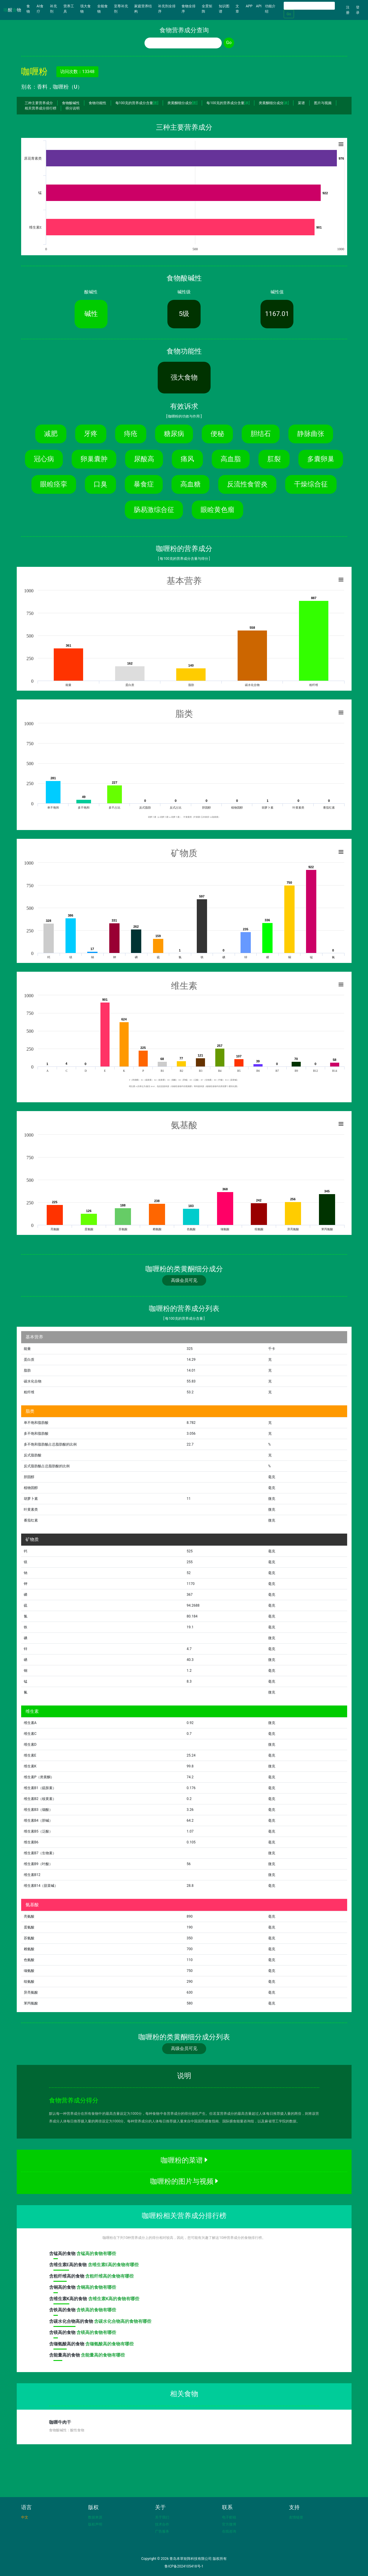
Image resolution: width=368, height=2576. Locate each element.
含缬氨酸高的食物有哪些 (109, 2344)
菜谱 (301, 103)
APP (249, 6)
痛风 (187, 459)
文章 (237, 8)
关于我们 (162, 2517)
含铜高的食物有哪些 (96, 2287)
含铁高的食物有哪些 (96, 2310)
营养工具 (68, 8)
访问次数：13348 (77, 71)
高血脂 (231, 459)
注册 (347, 10)
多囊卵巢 (320, 459)
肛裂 (274, 459)
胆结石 (261, 433)
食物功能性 (97, 103)
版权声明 (95, 2524)
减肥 (51, 433)
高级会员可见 (184, 1280)
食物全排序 (189, 8)
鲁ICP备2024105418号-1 (183, 2566)
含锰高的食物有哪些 (96, 2253)
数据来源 (95, 2517)
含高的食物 (63, 2255)
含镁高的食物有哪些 (96, 2332)
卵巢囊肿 (93, 459)
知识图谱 (224, 8)
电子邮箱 (229, 2517)
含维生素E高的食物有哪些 (113, 2264)
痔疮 (130, 433)
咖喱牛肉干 (60, 2422)
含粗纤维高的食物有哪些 (109, 2276)
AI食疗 (40, 8)
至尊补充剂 (121, 8)
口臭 (100, 484)
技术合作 (162, 2524)
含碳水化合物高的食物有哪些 (122, 2321)
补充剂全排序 (167, 8)
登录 (357, 10)
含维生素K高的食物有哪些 (114, 2298)
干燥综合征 (311, 484)
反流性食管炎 (247, 484)
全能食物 (102, 8)
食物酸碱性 (71, 103)
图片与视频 (323, 103)
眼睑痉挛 (53, 484)
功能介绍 (270, 8)
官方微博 (229, 2524)
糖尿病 (174, 433)
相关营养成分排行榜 (40, 108)
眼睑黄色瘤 (217, 509)
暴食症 (144, 484)
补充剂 (53, 8)
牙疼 (91, 433)
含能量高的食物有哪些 (103, 2355)
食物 (30, 8)
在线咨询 (229, 2531)
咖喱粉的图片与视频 (184, 2181)
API (259, 6)
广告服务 (162, 2531)
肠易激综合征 (154, 509)
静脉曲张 (310, 433)
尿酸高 (144, 459)
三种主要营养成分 (39, 103)
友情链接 (296, 2517)
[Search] (309, 6)
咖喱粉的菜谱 (184, 2160)
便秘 (217, 433)
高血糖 (190, 484)
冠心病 (44, 459)
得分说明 (72, 108)
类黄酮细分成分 (182, 103)
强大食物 (85, 8)
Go (289, 14)
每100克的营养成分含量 (137, 103)
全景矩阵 (207, 8)
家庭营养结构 (143, 8)
